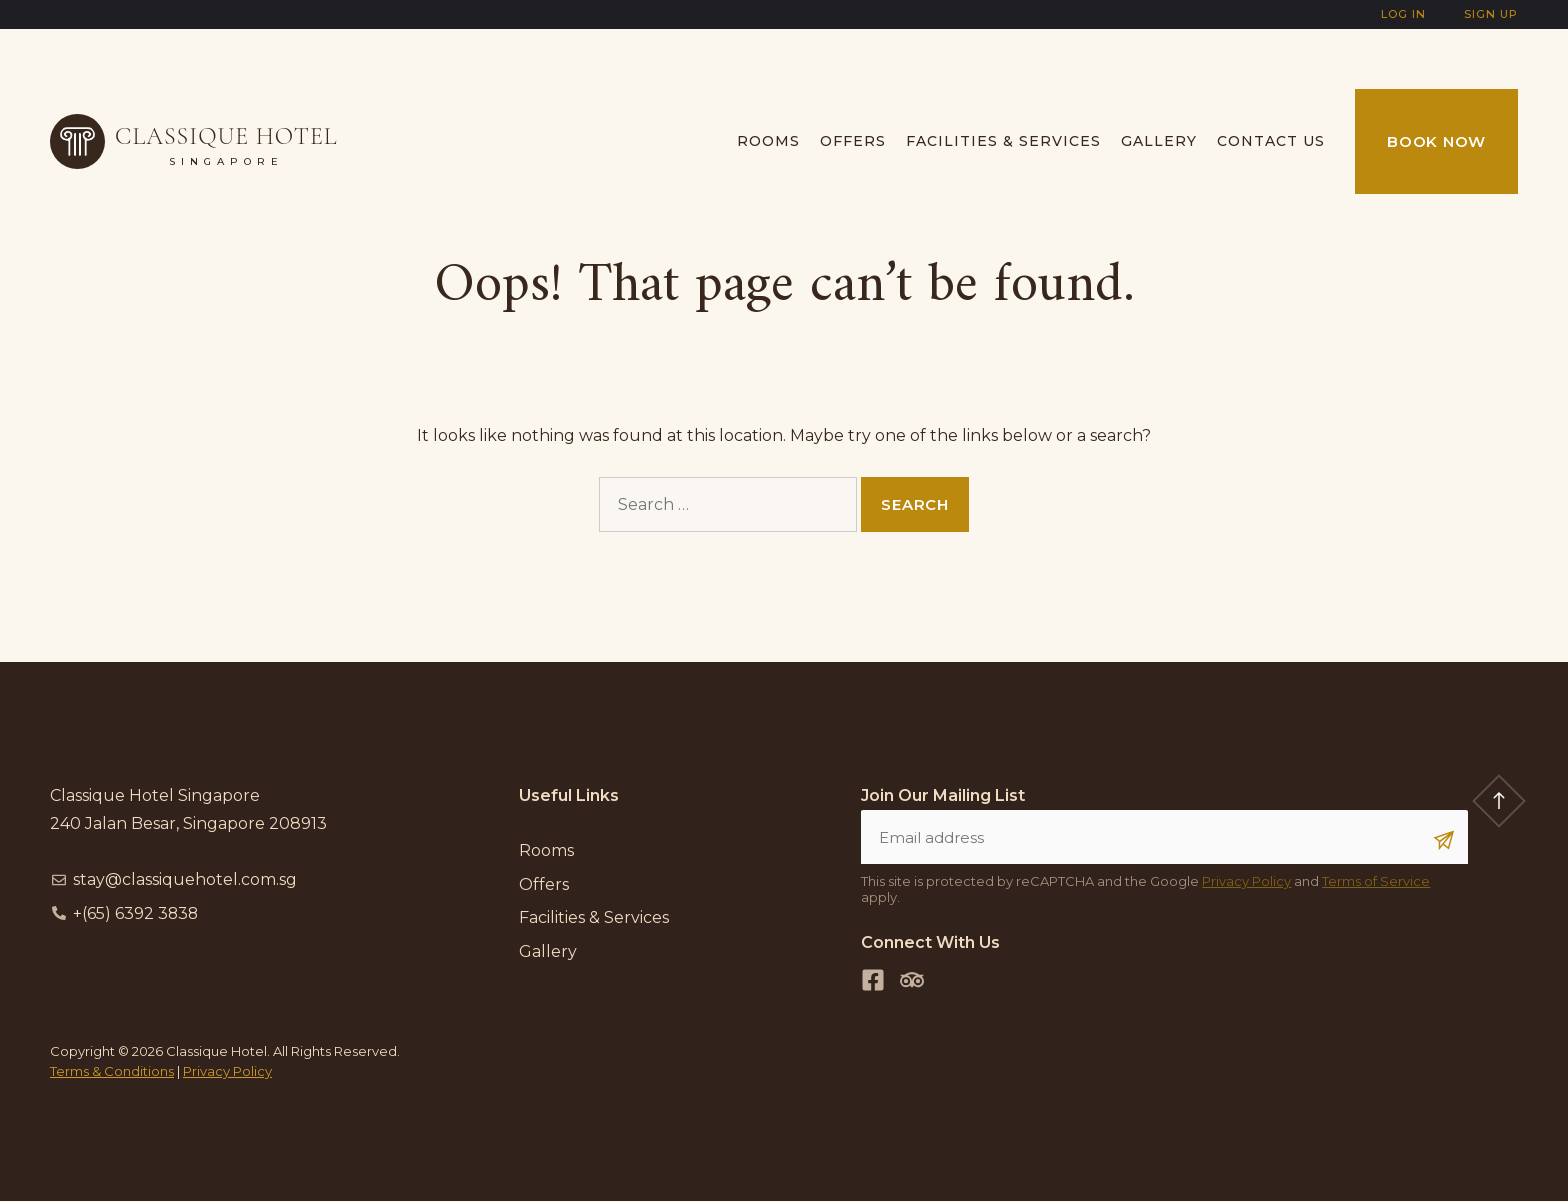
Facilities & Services (1003, 141)
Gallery (1159, 141)
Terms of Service (1376, 882)
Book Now (1436, 141)
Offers (853, 141)
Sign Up (1491, 14)
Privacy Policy (1246, 882)
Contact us (1271, 141)
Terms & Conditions (112, 1071)
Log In (1403, 14)
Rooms (768, 141)
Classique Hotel (226, 136)
